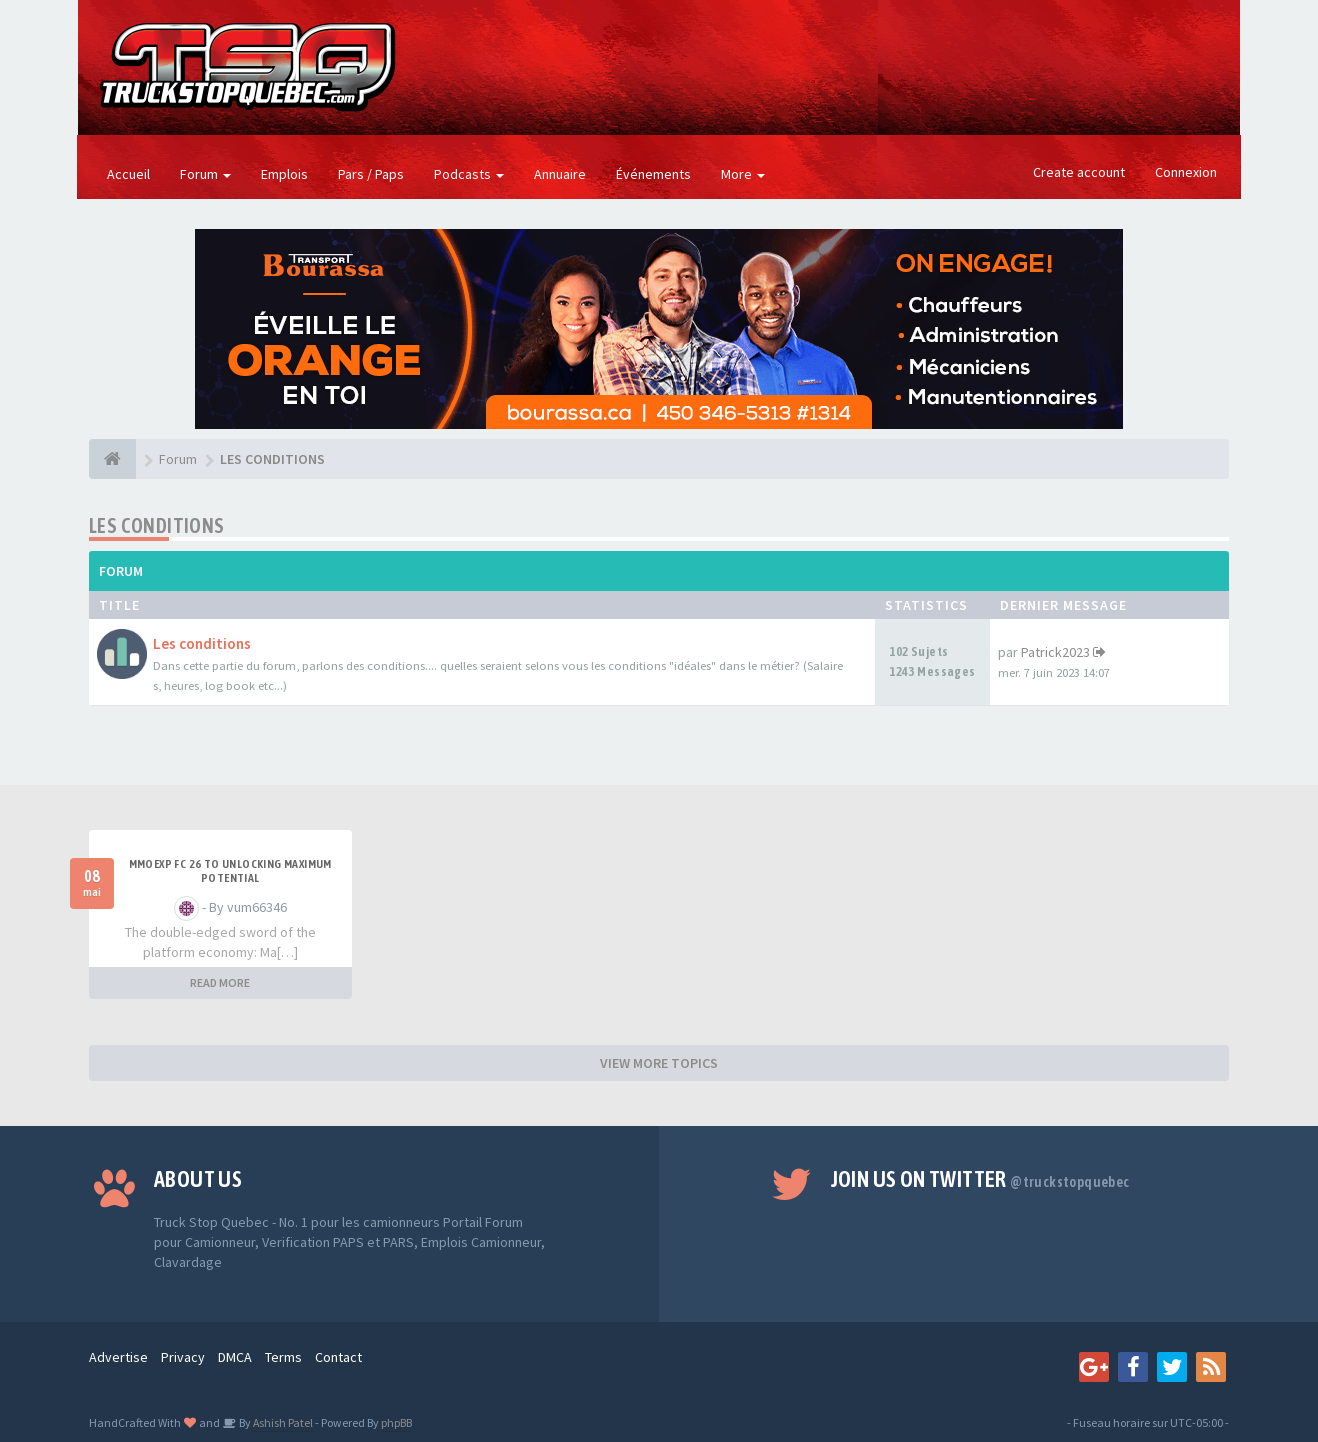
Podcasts (469, 174)
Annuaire (560, 174)
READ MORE (220, 982)
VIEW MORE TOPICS (659, 1063)
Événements (653, 174)
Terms (283, 1357)
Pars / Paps (371, 174)
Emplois (284, 174)
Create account (1079, 172)
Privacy (183, 1357)
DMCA (235, 1357)
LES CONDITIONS (157, 525)
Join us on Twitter (980, 1179)
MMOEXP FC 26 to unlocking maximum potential (230, 871)
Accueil (128, 174)
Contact (338, 1357)
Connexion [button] (1186, 172)
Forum (205, 174)
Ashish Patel (282, 1422)
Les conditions (202, 643)
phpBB (396, 1422)
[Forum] (112, 459)
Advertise (118, 1357)
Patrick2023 (1055, 652)
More (743, 174)
